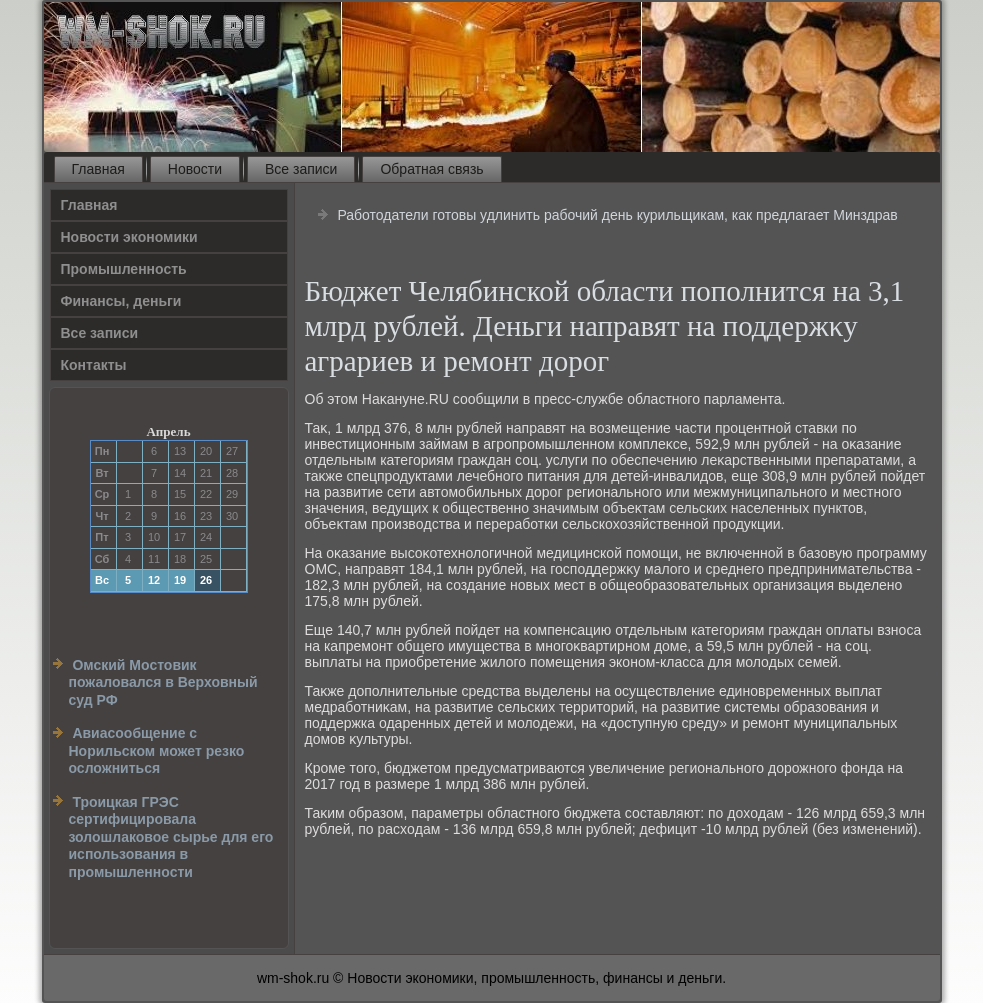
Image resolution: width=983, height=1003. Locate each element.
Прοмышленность (124, 269)
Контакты (94, 365)
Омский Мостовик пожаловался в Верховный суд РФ (163, 682)
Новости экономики (129, 237)
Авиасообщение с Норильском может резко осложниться (157, 750)
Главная (98, 169)
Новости (195, 169)
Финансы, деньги (121, 301)
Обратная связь (431, 169)
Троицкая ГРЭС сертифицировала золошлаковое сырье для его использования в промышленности (171, 837)
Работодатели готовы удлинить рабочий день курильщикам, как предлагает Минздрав (617, 215)
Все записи (301, 169)
